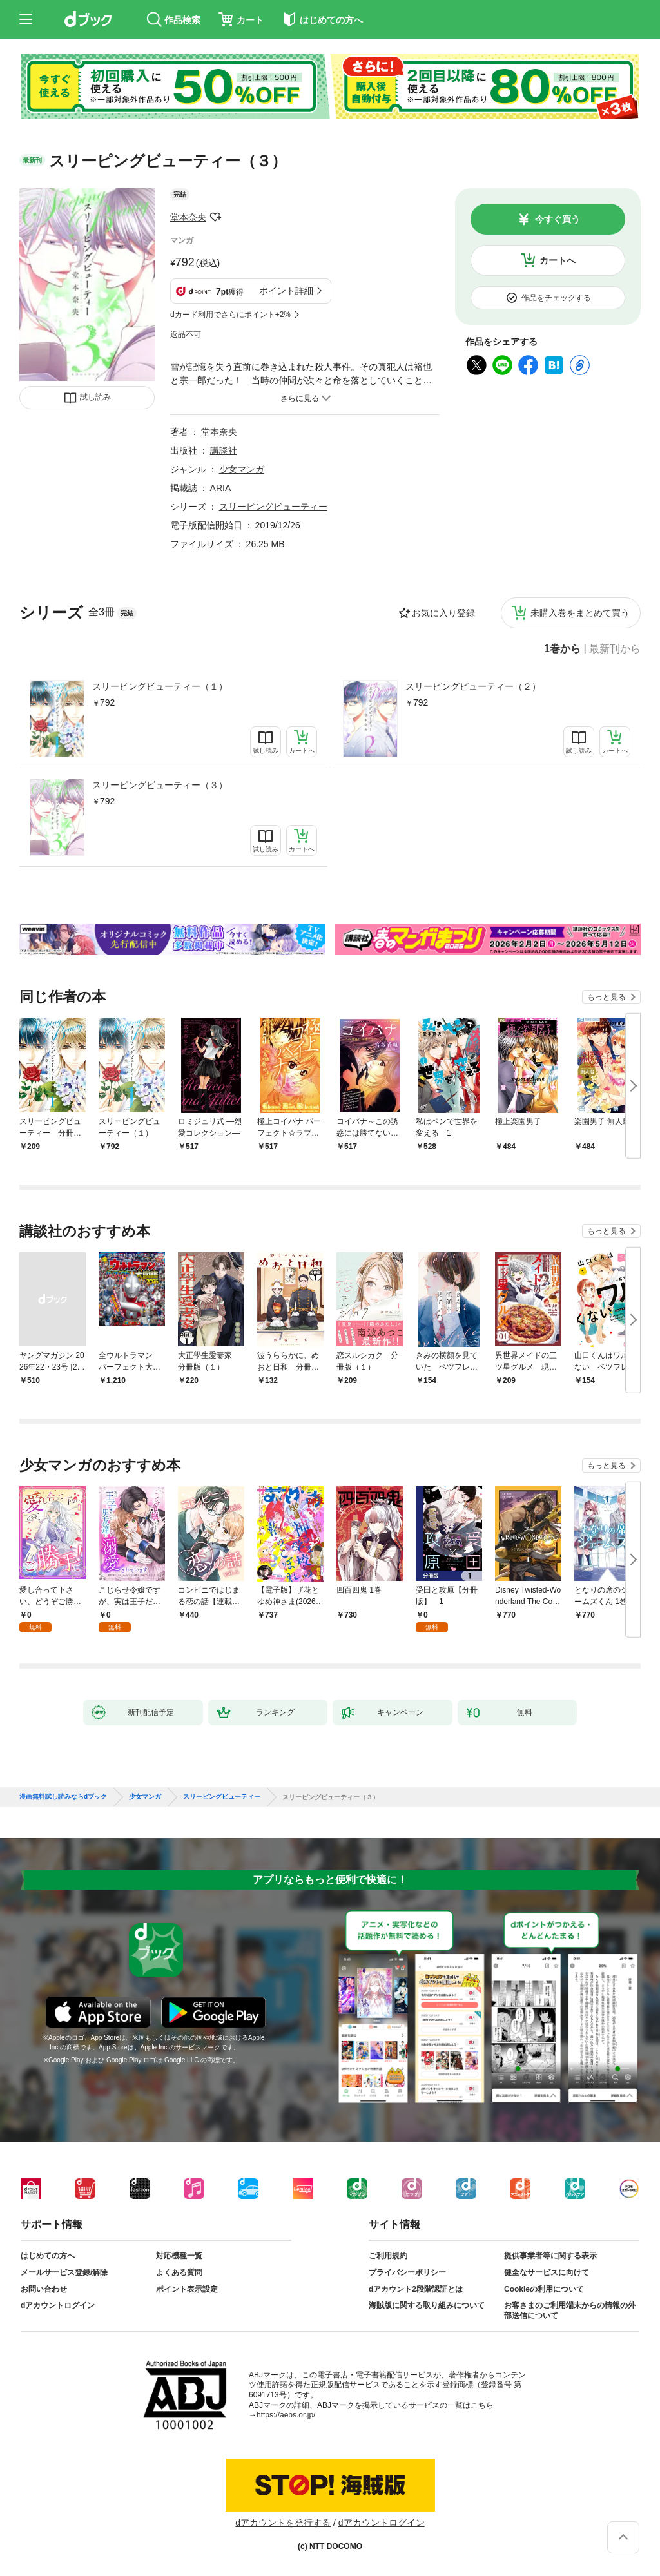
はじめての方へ (48, 2255)
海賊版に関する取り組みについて (427, 2305)
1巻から (562, 649)
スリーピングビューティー (273, 506)
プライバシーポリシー (407, 2272)
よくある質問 (179, 2272)
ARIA (220, 488)
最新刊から (615, 649)
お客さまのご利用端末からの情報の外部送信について (570, 2310)
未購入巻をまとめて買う (580, 613)
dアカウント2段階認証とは (416, 2289)
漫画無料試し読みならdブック (63, 1797)
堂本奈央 (188, 217)
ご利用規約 (388, 2255)
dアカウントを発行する (283, 2522)
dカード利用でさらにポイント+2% (230, 314)
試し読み (95, 397)
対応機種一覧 (179, 2255)
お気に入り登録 (443, 613)
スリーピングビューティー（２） (473, 686)
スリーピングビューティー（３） (160, 785)
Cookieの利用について (544, 2289)
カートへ (557, 260)
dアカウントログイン (58, 2305)
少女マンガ (241, 469)
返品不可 (185, 334)
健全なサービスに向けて (546, 2272)
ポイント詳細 (286, 291)
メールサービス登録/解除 (64, 2272)
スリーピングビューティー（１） (160, 686)
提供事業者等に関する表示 (550, 2255)
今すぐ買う (557, 219)
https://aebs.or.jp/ (286, 2414)
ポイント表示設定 (187, 2289)
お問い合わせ (44, 2289)
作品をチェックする (556, 297)
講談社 (223, 450)
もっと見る (606, 997)
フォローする (215, 217)
